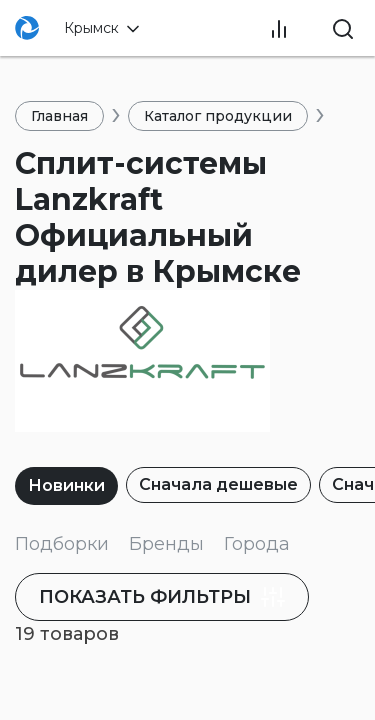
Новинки (66, 485)
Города (257, 544)
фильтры (164, 597)
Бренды (166, 544)
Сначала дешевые (218, 484)
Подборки (62, 544)
